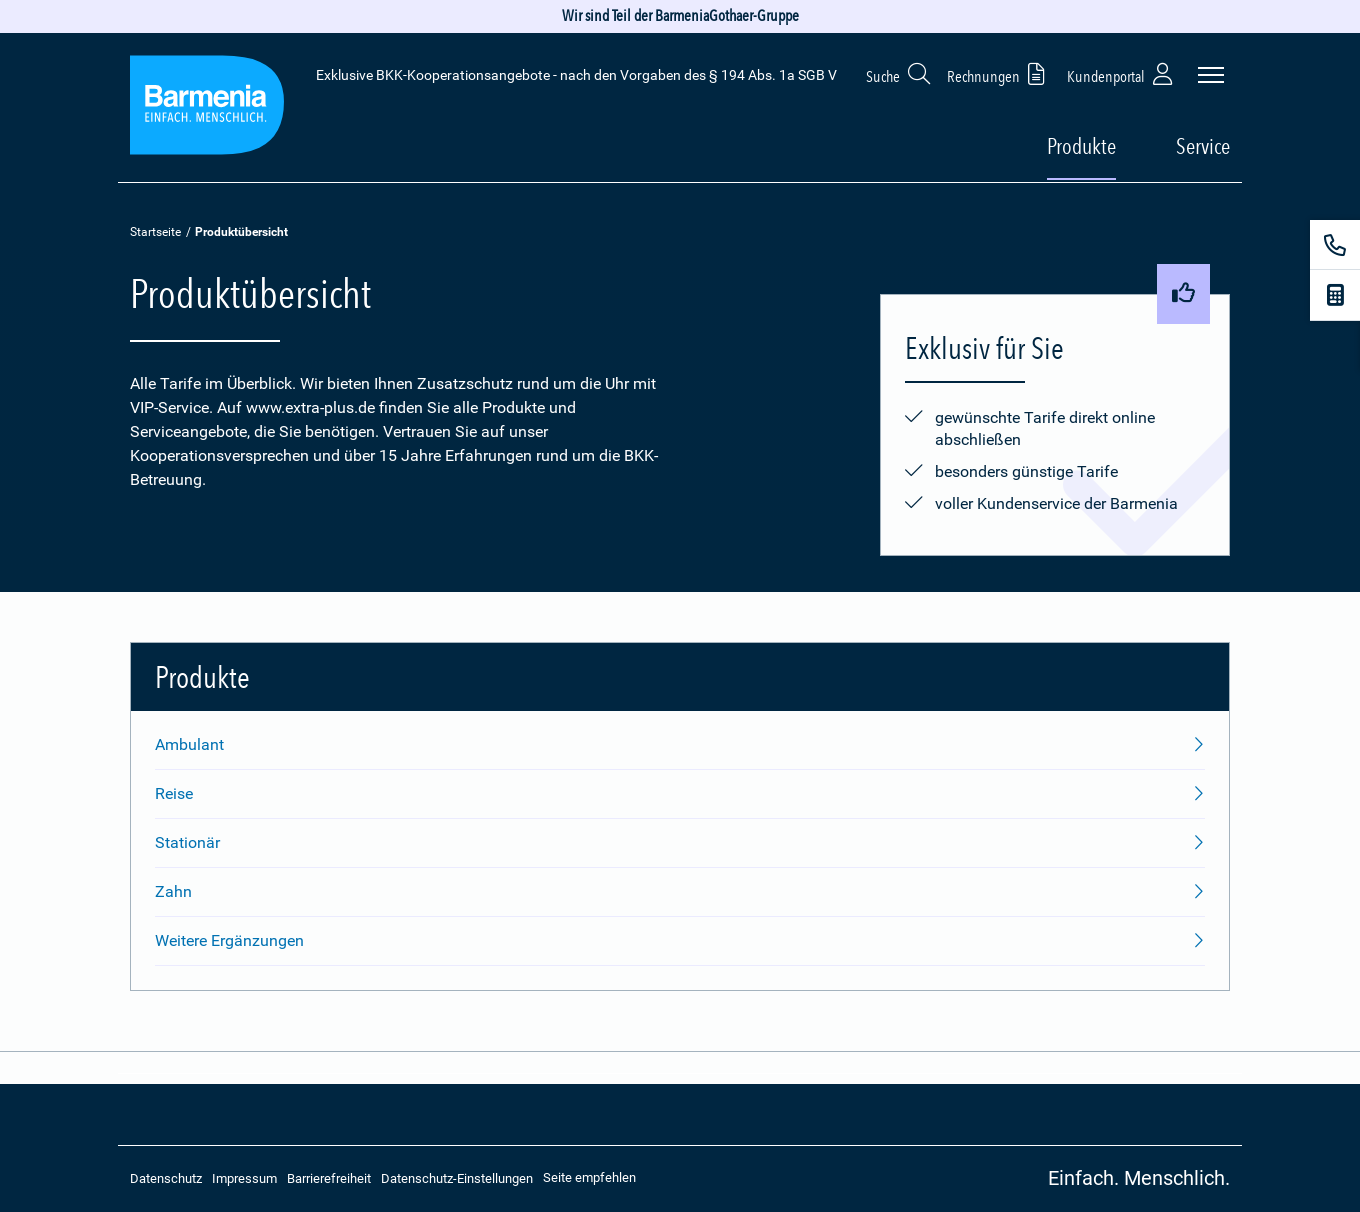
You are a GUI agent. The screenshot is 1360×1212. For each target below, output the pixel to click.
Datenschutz (166, 1178)
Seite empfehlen (589, 1177)
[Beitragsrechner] (1335, 295)
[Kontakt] (1335, 245)
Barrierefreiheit (329, 1178)
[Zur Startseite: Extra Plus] (207, 108)
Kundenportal (1122, 73)
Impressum (244, 1178)
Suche (899, 73)
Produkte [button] (1081, 146)
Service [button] (1203, 146)
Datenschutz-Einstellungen (457, 1178)
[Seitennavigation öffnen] (1211, 75)
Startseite (155, 232)
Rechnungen (999, 73)
